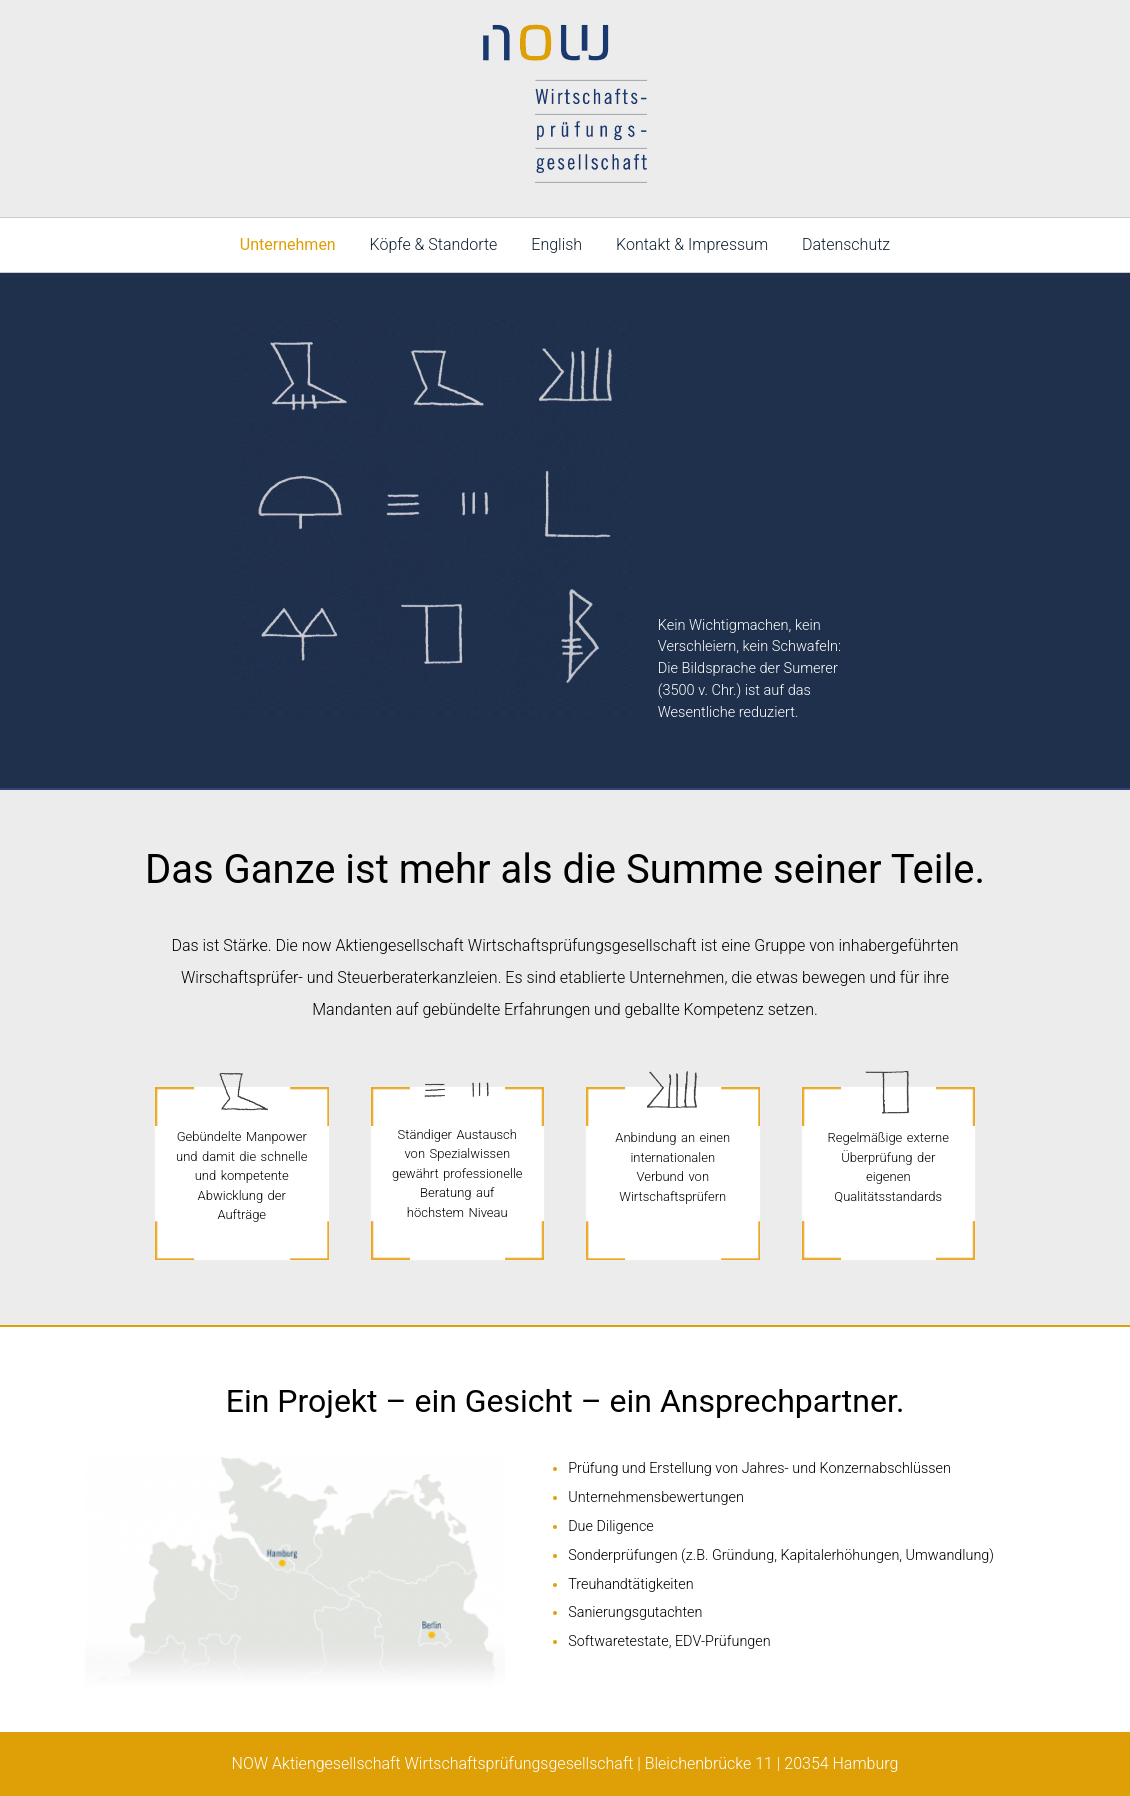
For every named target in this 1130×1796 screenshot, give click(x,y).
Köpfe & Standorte (434, 244)
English (556, 244)
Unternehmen (288, 244)
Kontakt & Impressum (692, 244)
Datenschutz (846, 244)
